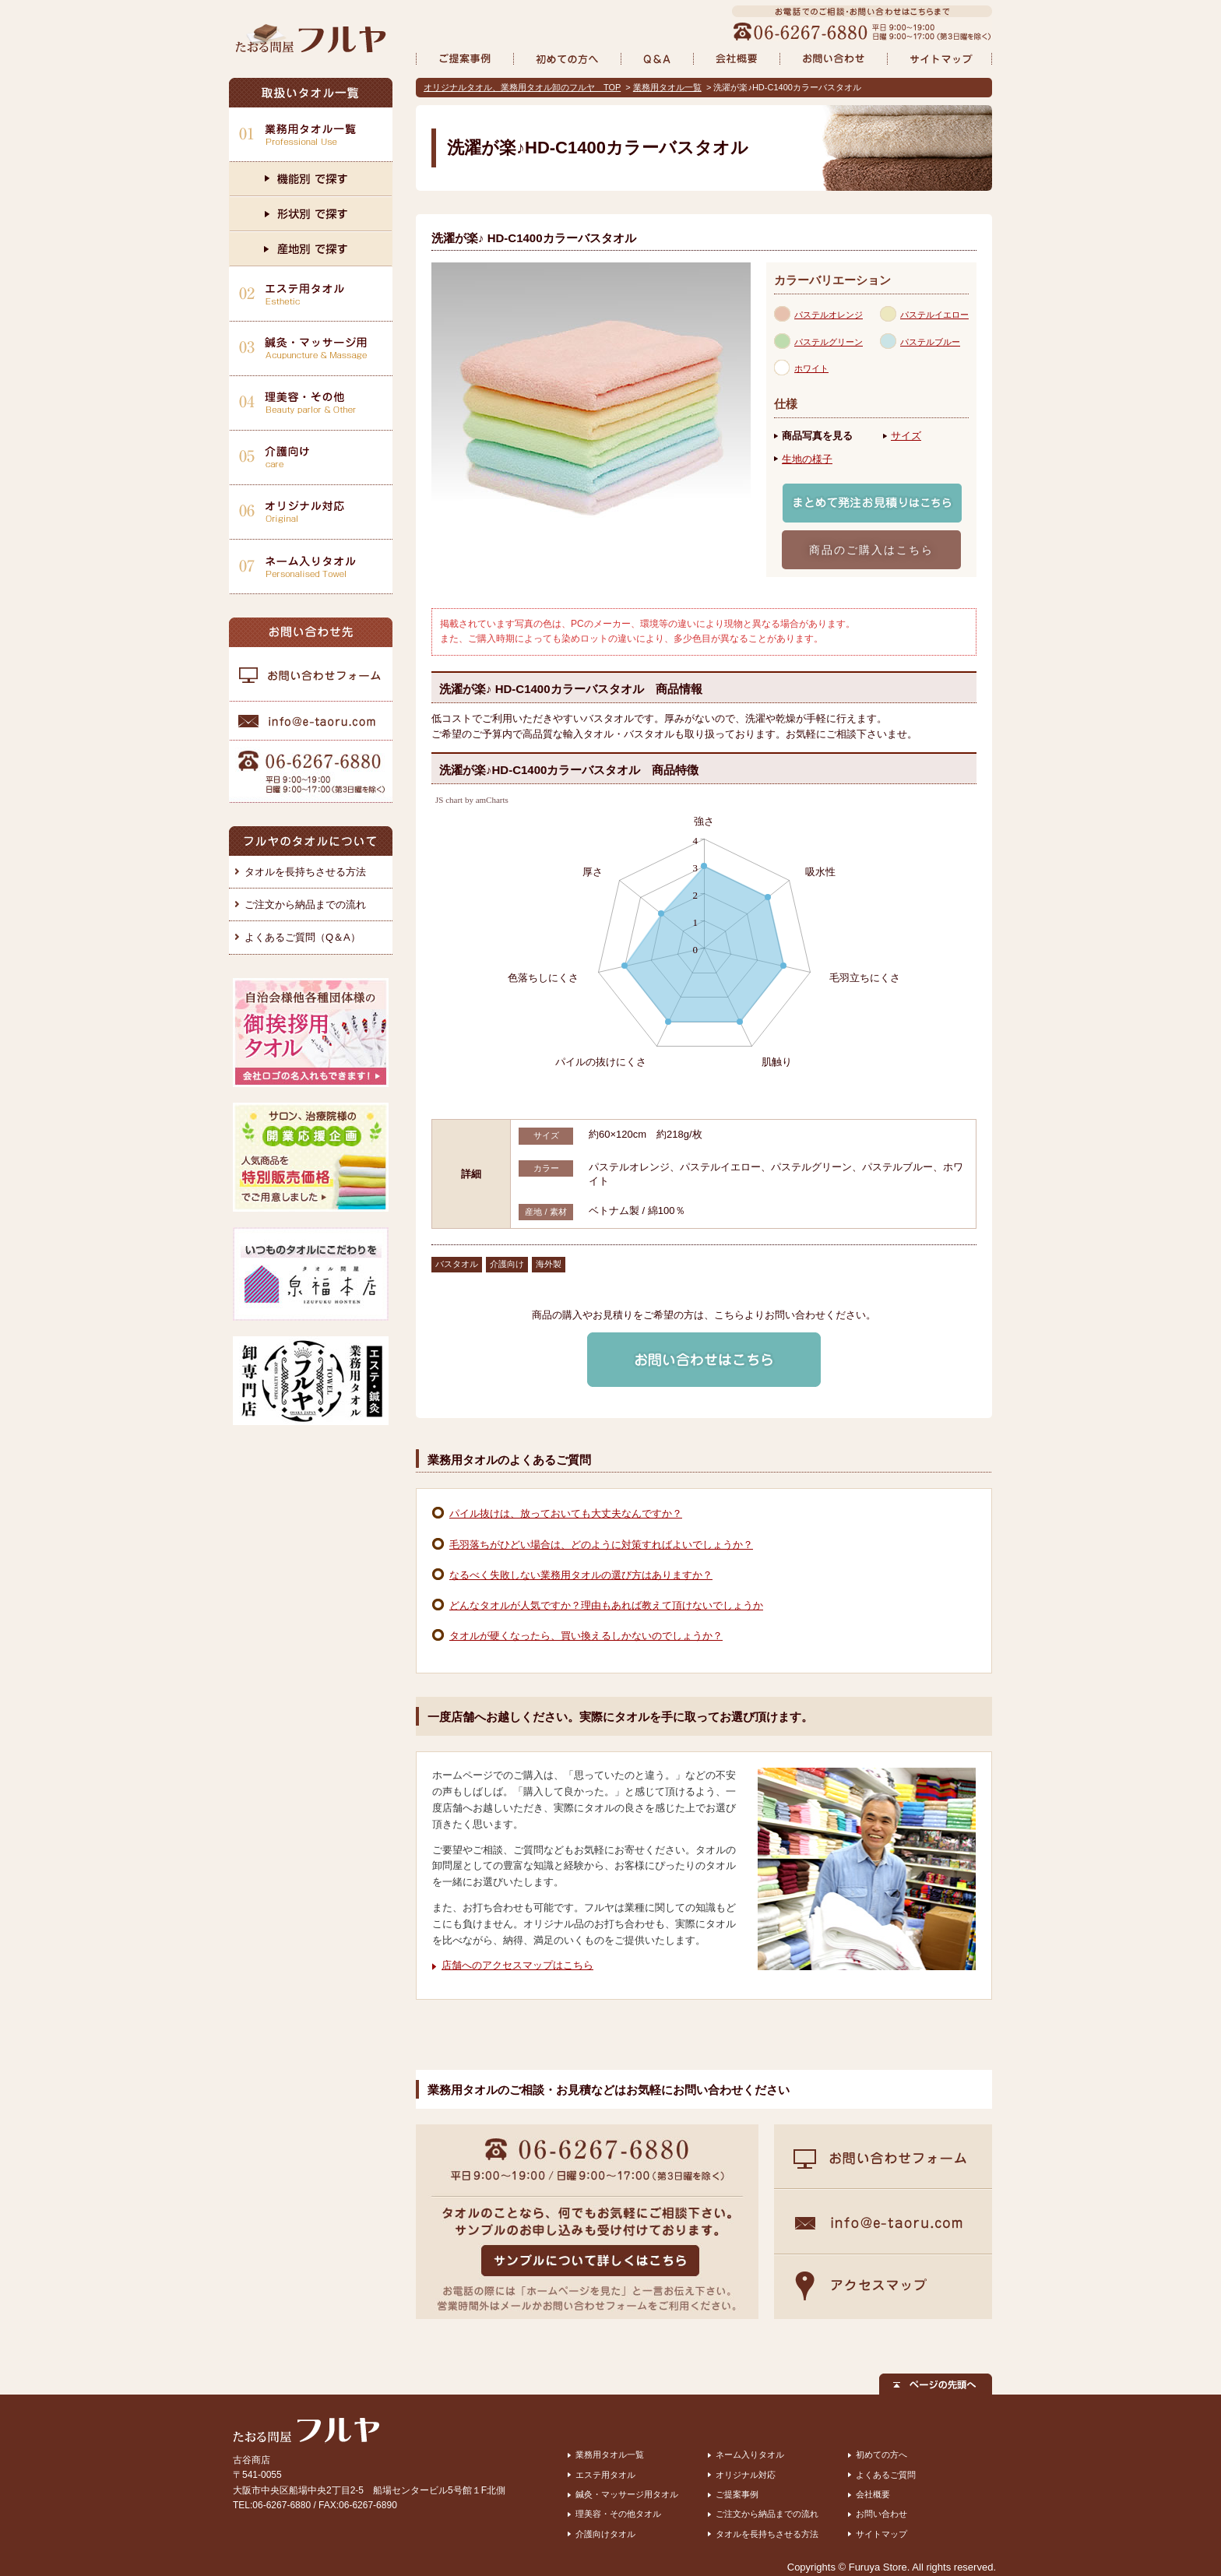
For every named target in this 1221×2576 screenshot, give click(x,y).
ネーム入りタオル (750, 2454)
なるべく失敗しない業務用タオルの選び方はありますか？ (581, 1575)
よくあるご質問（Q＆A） (303, 937)
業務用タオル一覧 (667, 87)
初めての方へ (881, 2454)
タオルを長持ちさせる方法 (305, 872)
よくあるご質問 (886, 2474)
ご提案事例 (737, 2494)
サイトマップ (881, 2534)
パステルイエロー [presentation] (934, 314)
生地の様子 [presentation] (807, 459)
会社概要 (873, 2494)
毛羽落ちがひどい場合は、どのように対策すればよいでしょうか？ (601, 1544)
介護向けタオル (605, 2534)
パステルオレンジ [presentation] (828, 314)
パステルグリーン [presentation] (828, 342)
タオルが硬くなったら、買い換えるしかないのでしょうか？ (586, 1636)
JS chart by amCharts (471, 800)
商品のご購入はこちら (871, 550)
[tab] (827, 314)
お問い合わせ (881, 2513)
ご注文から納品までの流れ (305, 904)
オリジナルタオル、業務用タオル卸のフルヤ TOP (522, 87)
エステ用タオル (605, 2474)
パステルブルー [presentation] (930, 342)
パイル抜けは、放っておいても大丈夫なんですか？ (565, 1513)
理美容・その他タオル (618, 2513)
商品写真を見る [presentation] (817, 436)
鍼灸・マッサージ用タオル (626, 2494)
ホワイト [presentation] (811, 368)
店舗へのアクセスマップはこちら (517, 1965)
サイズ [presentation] (906, 436)
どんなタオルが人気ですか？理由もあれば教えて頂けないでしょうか (606, 1605)
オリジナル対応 (746, 2474)
